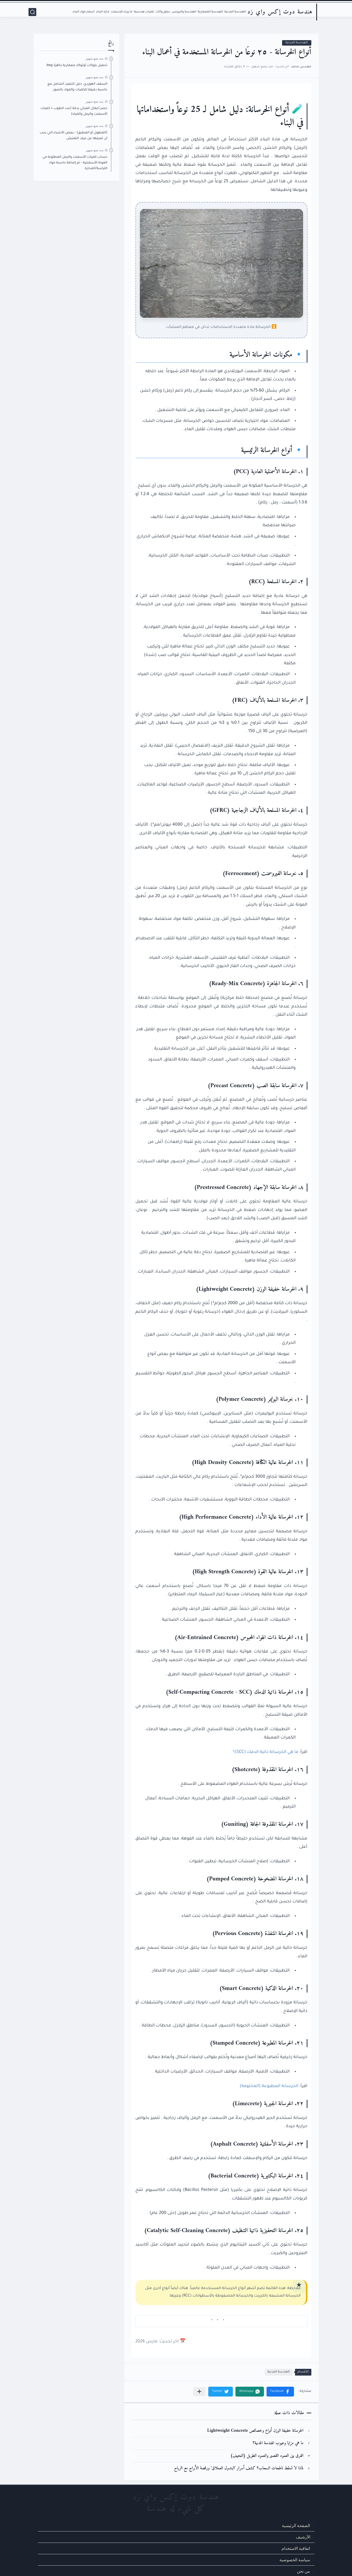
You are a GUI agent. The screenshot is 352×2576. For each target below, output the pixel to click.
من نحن (303, 2571)
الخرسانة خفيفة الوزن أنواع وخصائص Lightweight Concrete (255, 2431)
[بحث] (32, 12)
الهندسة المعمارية (210, 11)
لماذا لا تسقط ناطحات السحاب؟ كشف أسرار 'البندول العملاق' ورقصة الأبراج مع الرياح (238, 2468)
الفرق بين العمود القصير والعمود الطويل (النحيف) (267, 2456)
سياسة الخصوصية (294, 2560)
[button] (280, 2392)
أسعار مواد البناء (84, 11)
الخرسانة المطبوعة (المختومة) (269, 2086)
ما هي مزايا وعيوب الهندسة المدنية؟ (278, 2443)
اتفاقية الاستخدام (296, 2548)
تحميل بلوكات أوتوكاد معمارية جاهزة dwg (76, 65)
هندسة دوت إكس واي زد (279, 12)
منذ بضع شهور (94, 58)
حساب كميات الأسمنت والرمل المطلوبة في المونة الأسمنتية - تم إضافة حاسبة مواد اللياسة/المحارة (75, 163)
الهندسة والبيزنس (184, 11)
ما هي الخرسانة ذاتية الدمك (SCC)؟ (265, 1752)
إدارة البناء (102, 11)
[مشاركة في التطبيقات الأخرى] (199, 2391)
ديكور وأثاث (162, 11)
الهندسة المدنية (235, 11)
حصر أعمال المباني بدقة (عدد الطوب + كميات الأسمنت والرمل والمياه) (73, 111)
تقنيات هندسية (144, 11)
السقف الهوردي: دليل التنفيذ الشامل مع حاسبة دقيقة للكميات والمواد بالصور (77, 87)
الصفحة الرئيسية (296, 2525)
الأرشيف (303, 2537)
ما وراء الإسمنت (121, 11)
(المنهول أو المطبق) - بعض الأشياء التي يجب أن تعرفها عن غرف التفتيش (73, 135)
